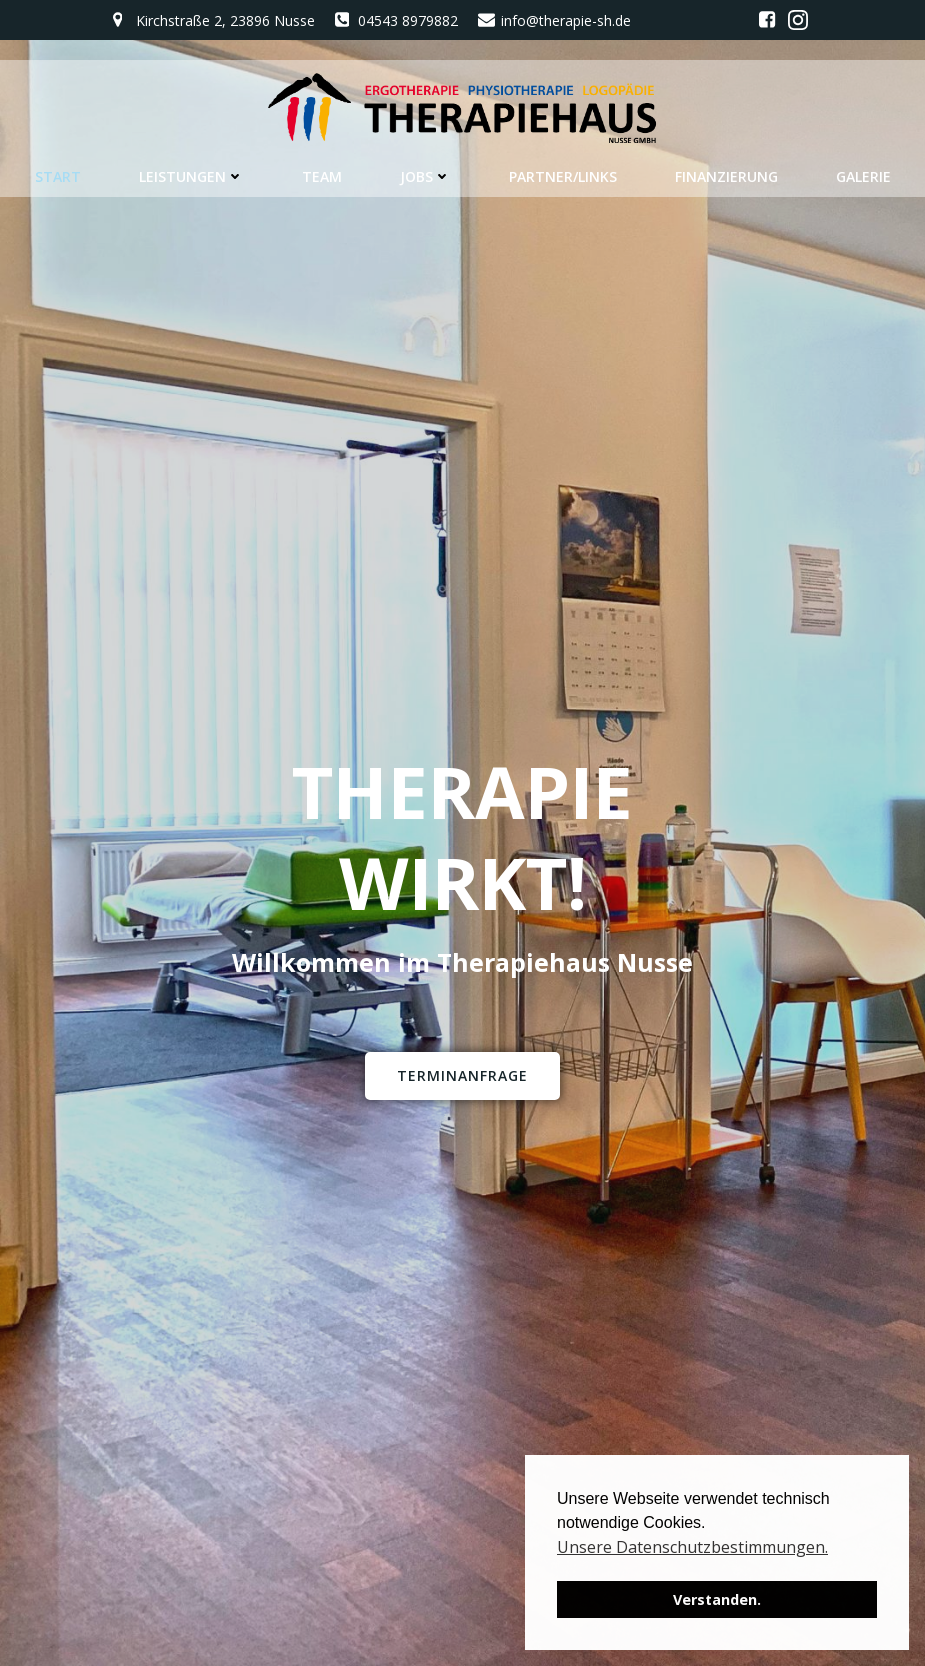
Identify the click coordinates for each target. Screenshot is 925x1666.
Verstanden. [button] (717, 1599)
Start (58, 176)
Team (322, 176)
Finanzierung (726, 176)
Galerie (863, 176)
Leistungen (191, 176)
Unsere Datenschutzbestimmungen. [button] (692, 1547)
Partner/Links (563, 176)
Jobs (425, 176)
